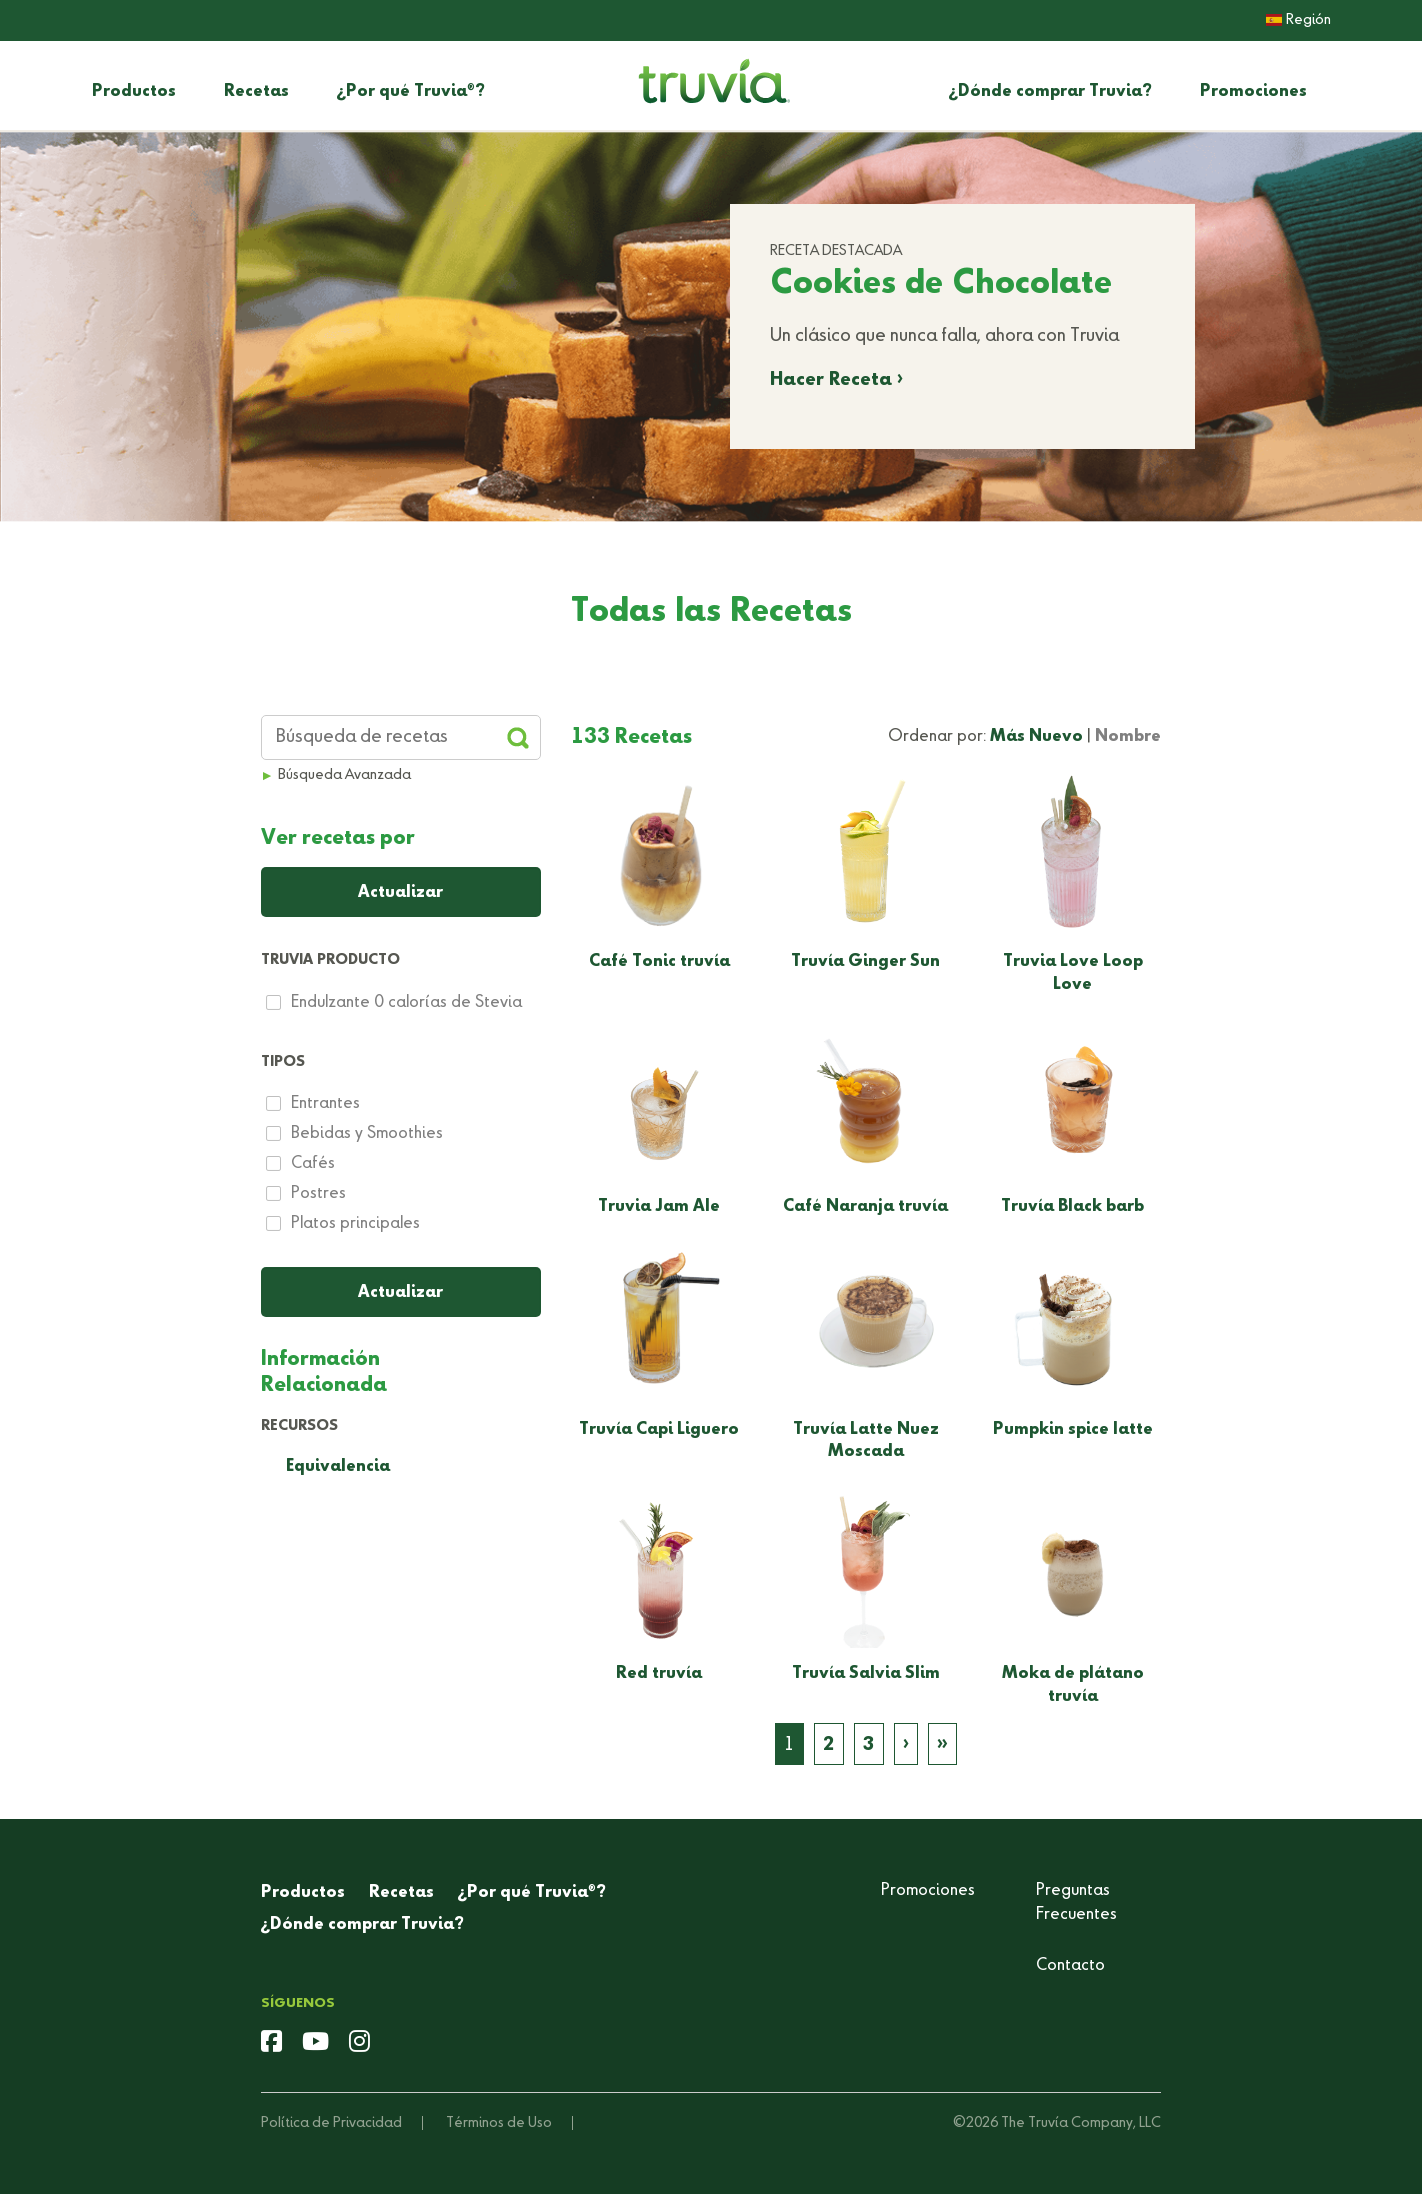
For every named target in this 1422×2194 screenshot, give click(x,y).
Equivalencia (338, 1467)
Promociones (1253, 92)
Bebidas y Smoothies (367, 1134)
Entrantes (325, 1104)
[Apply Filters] (401, 1292)
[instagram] (359, 2044)
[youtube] (315, 2044)
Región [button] (1298, 20)
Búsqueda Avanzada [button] (344, 775)
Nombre (1128, 737)
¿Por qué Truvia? (411, 92)
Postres (318, 1194)
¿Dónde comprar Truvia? (1050, 92)
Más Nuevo (1036, 737)
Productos (134, 92)
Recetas (256, 92)
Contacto (1070, 1966)
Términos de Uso (499, 2123)
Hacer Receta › (836, 380)
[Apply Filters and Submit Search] (518, 737)
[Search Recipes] (401, 737)
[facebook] (271, 2044)
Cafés (313, 1164)
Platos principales (355, 1224)
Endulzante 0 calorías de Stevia (406, 1003)
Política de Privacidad (331, 2123)
